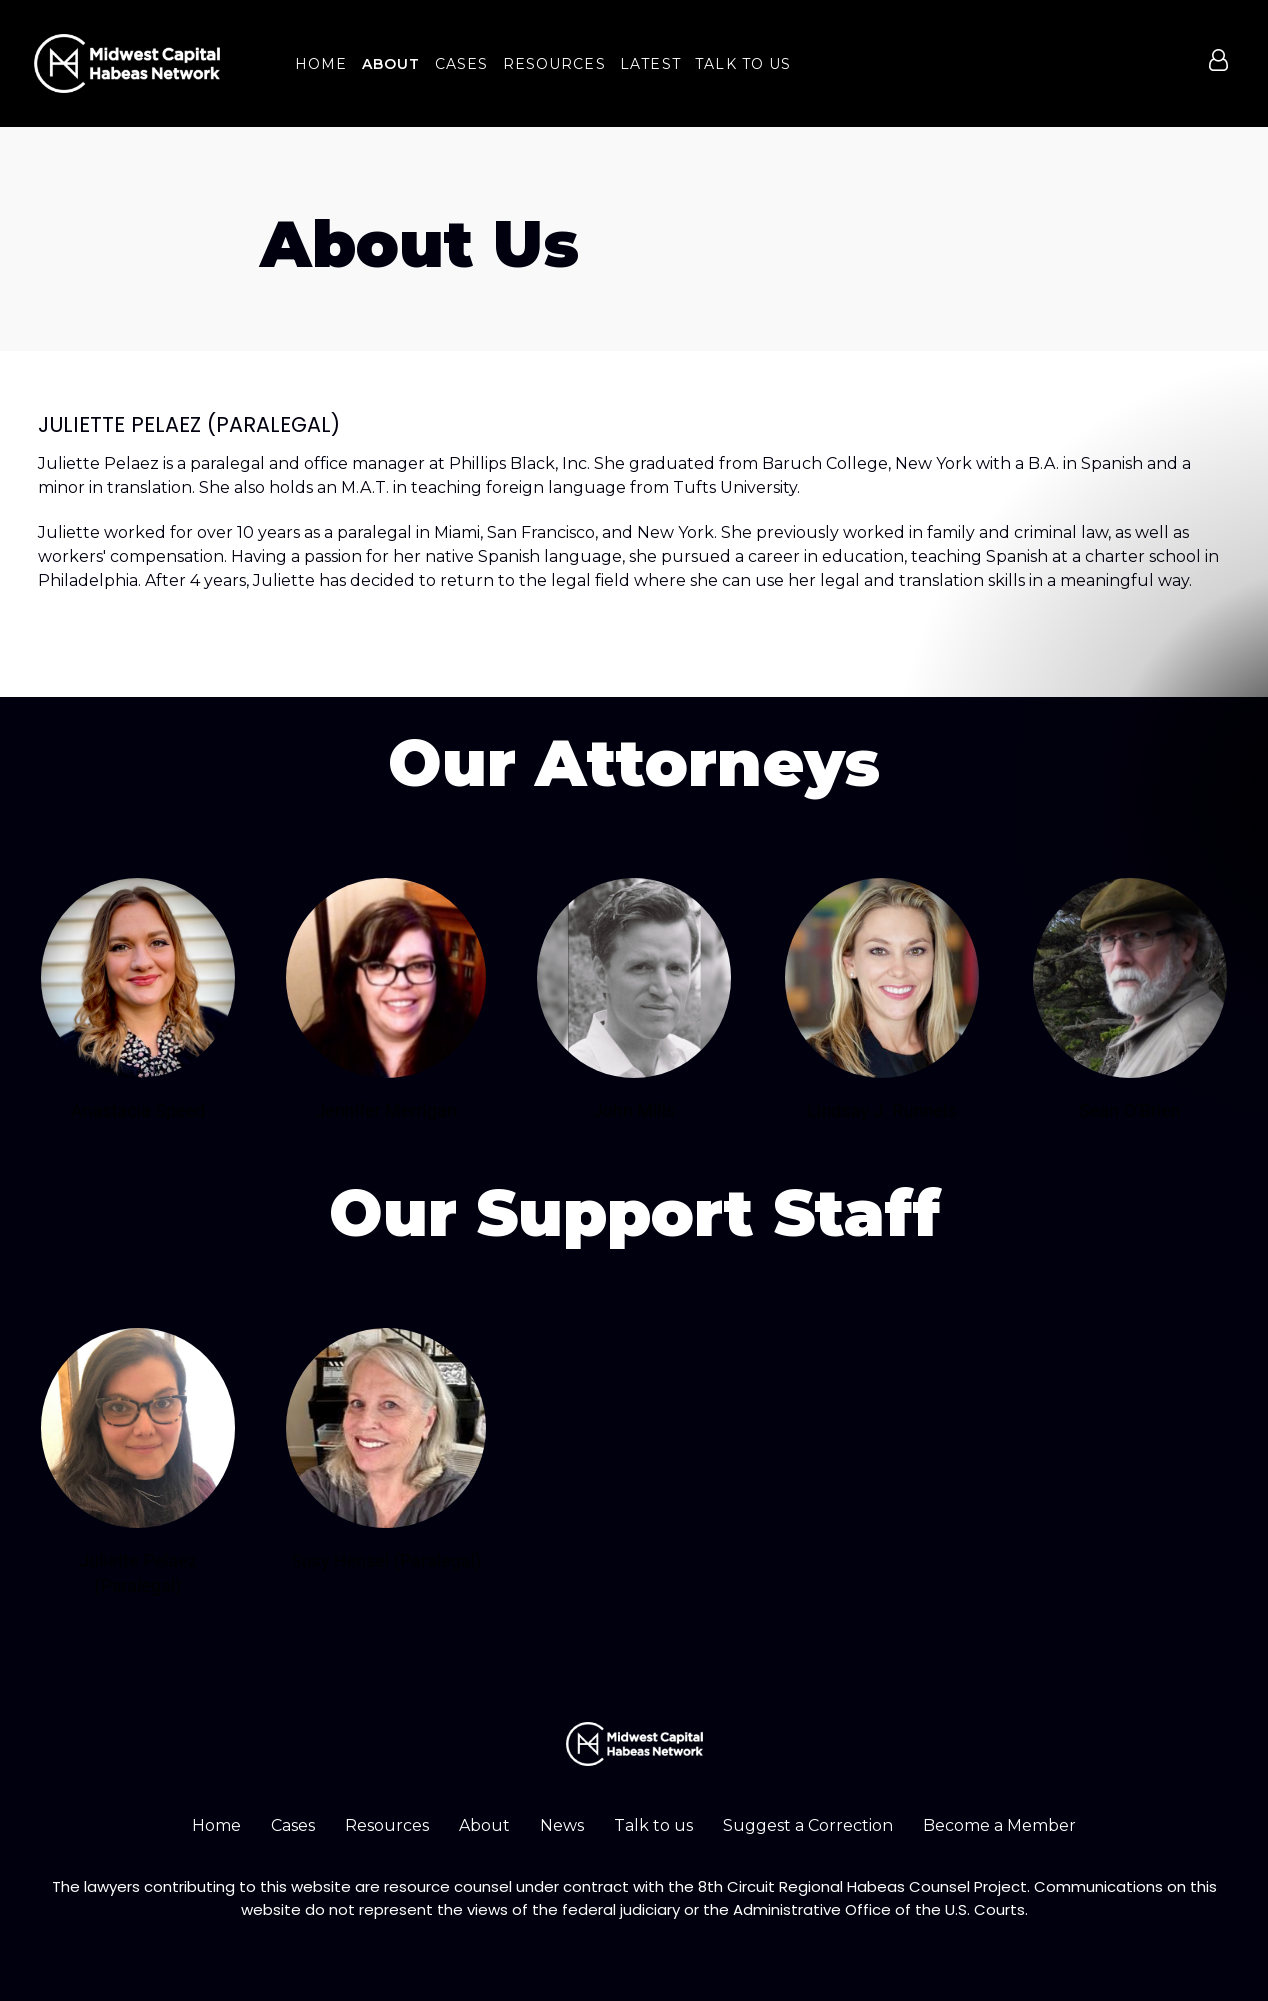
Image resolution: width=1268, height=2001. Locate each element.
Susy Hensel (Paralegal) (386, 1560)
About (484, 1825)
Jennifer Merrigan (386, 1110)
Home (216, 1825)
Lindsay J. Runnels (881, 1110)
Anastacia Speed (138, 1110)
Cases (293, 1825)
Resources (387, 1825)
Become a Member (999, 1825)
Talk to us (653, 1825)
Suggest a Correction (808, 1825)
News (562, 1825)
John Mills (634, 1110)
